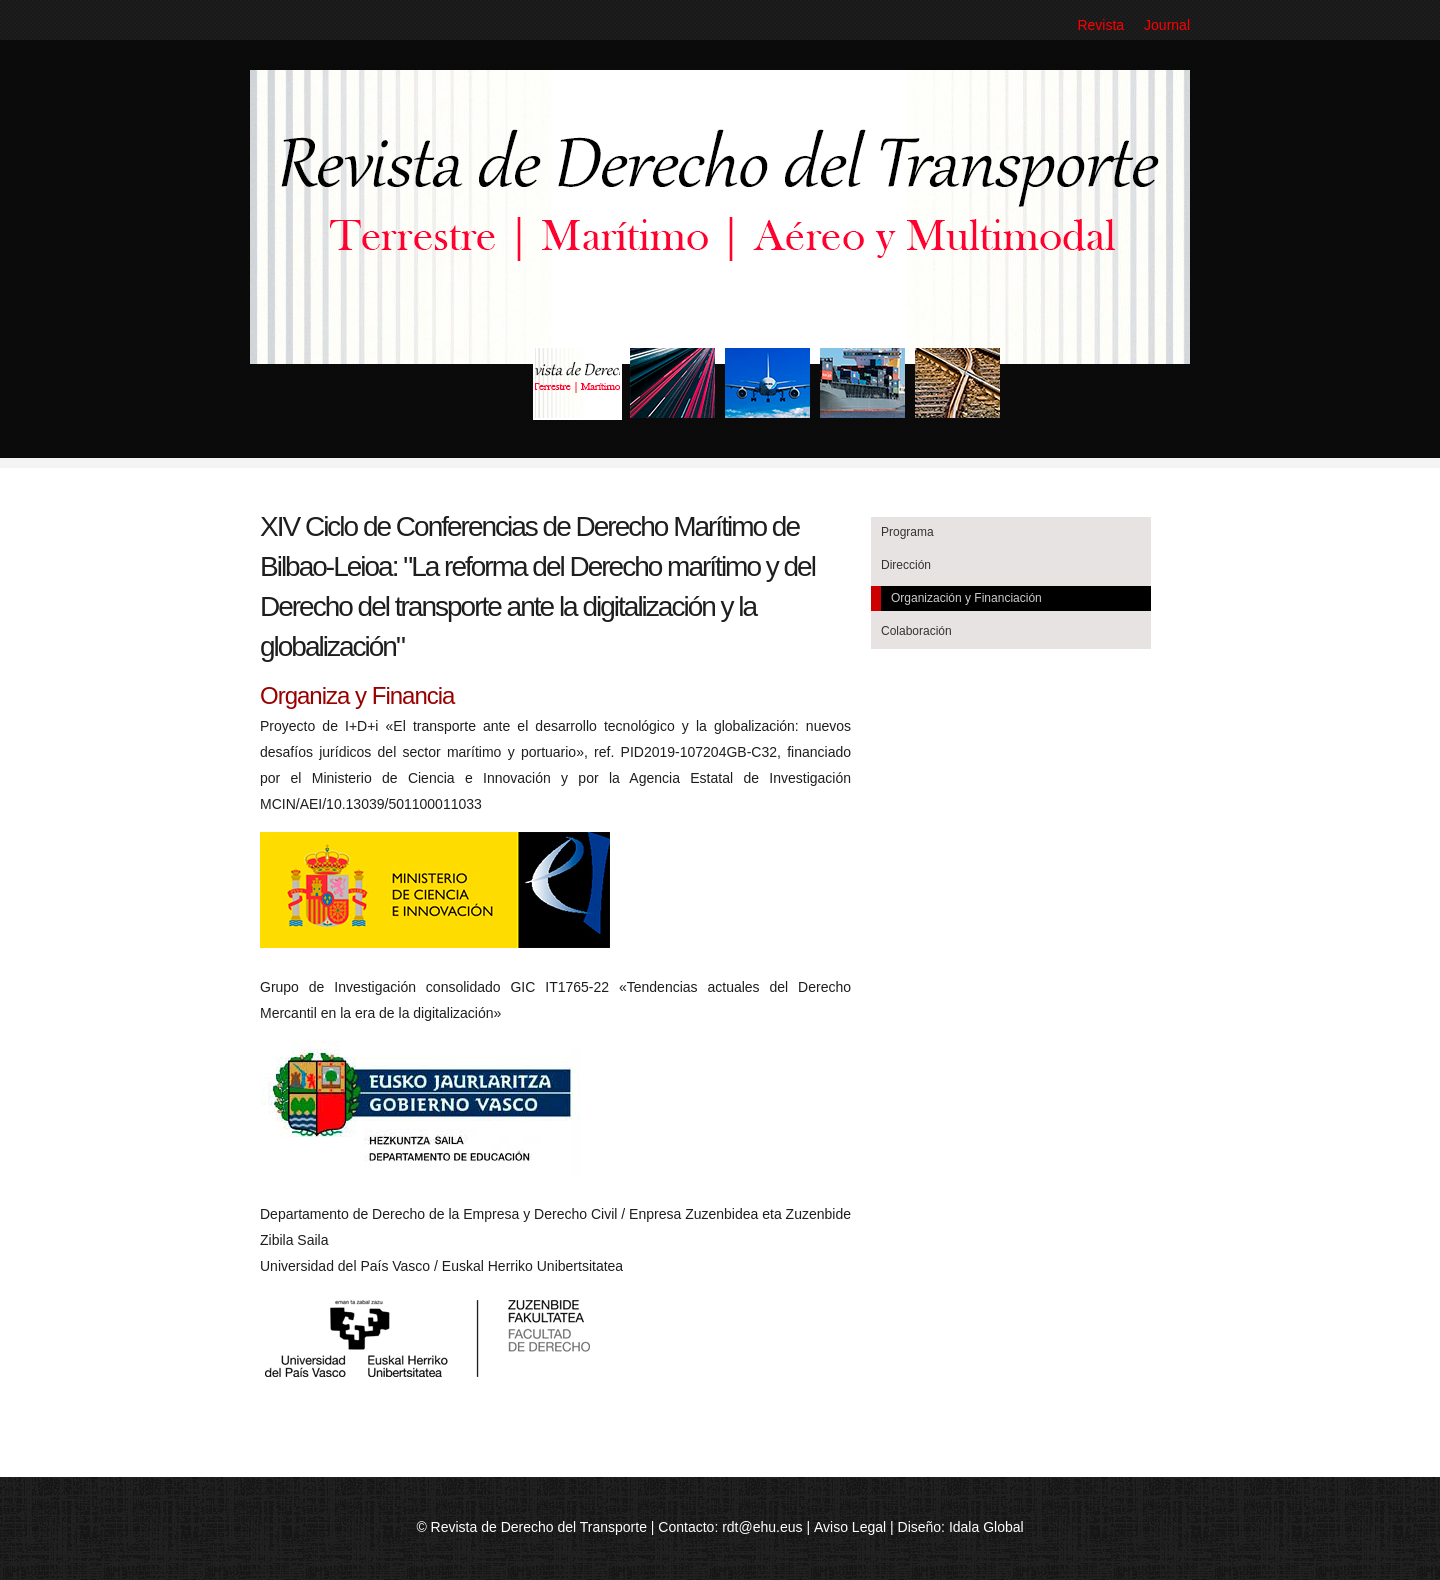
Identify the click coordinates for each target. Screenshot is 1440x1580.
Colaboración (916, 631)
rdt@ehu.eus (762, 1527)
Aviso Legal (850, 1527)
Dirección (906, 565)
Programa (907, 532)
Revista (1100, 25)
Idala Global (986, 1527)
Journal (1167, 25)
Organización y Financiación (966, 598)
